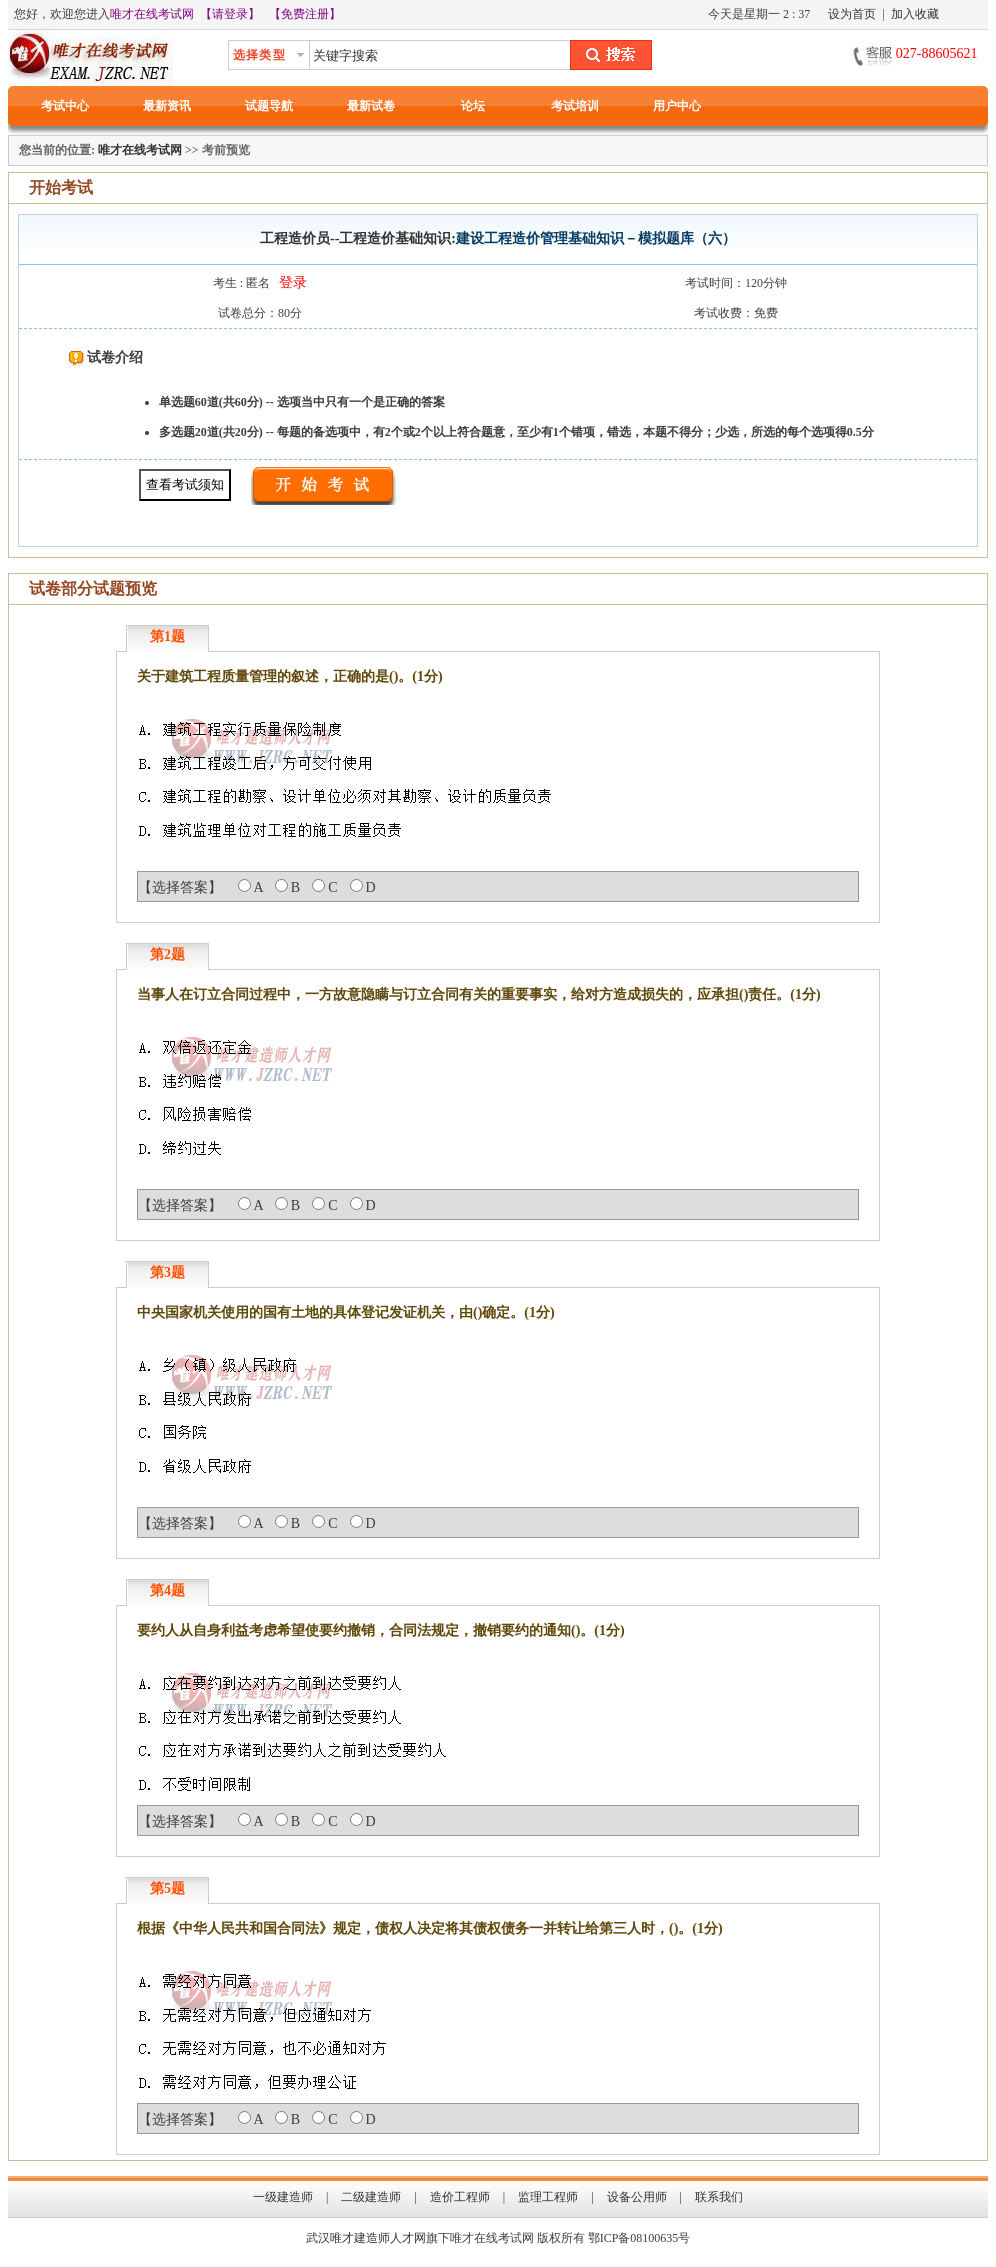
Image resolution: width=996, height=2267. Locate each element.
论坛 (473, 106)
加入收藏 (915, 14)
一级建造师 (283, 2197)
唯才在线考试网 (152, 14)
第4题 (167, 1590)
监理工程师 (548, 2197)
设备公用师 (637, 2197)
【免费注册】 (305, 14)
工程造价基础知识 (395, 238)
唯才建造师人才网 (378, 2238)
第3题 (167, 1272)
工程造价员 (295, 238)
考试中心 (65, 106)
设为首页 (852, 14)
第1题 (167, 636)
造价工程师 (460, 2197)
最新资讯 (167, 106)
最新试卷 (371, 106)
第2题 (167, 954)
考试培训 (575, 106)
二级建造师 (371, 2197)
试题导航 (269, 106)
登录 (293, 282)
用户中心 (677, 106)
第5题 (167, 1888)
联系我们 (719, 2197)
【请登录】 (230, 14)
